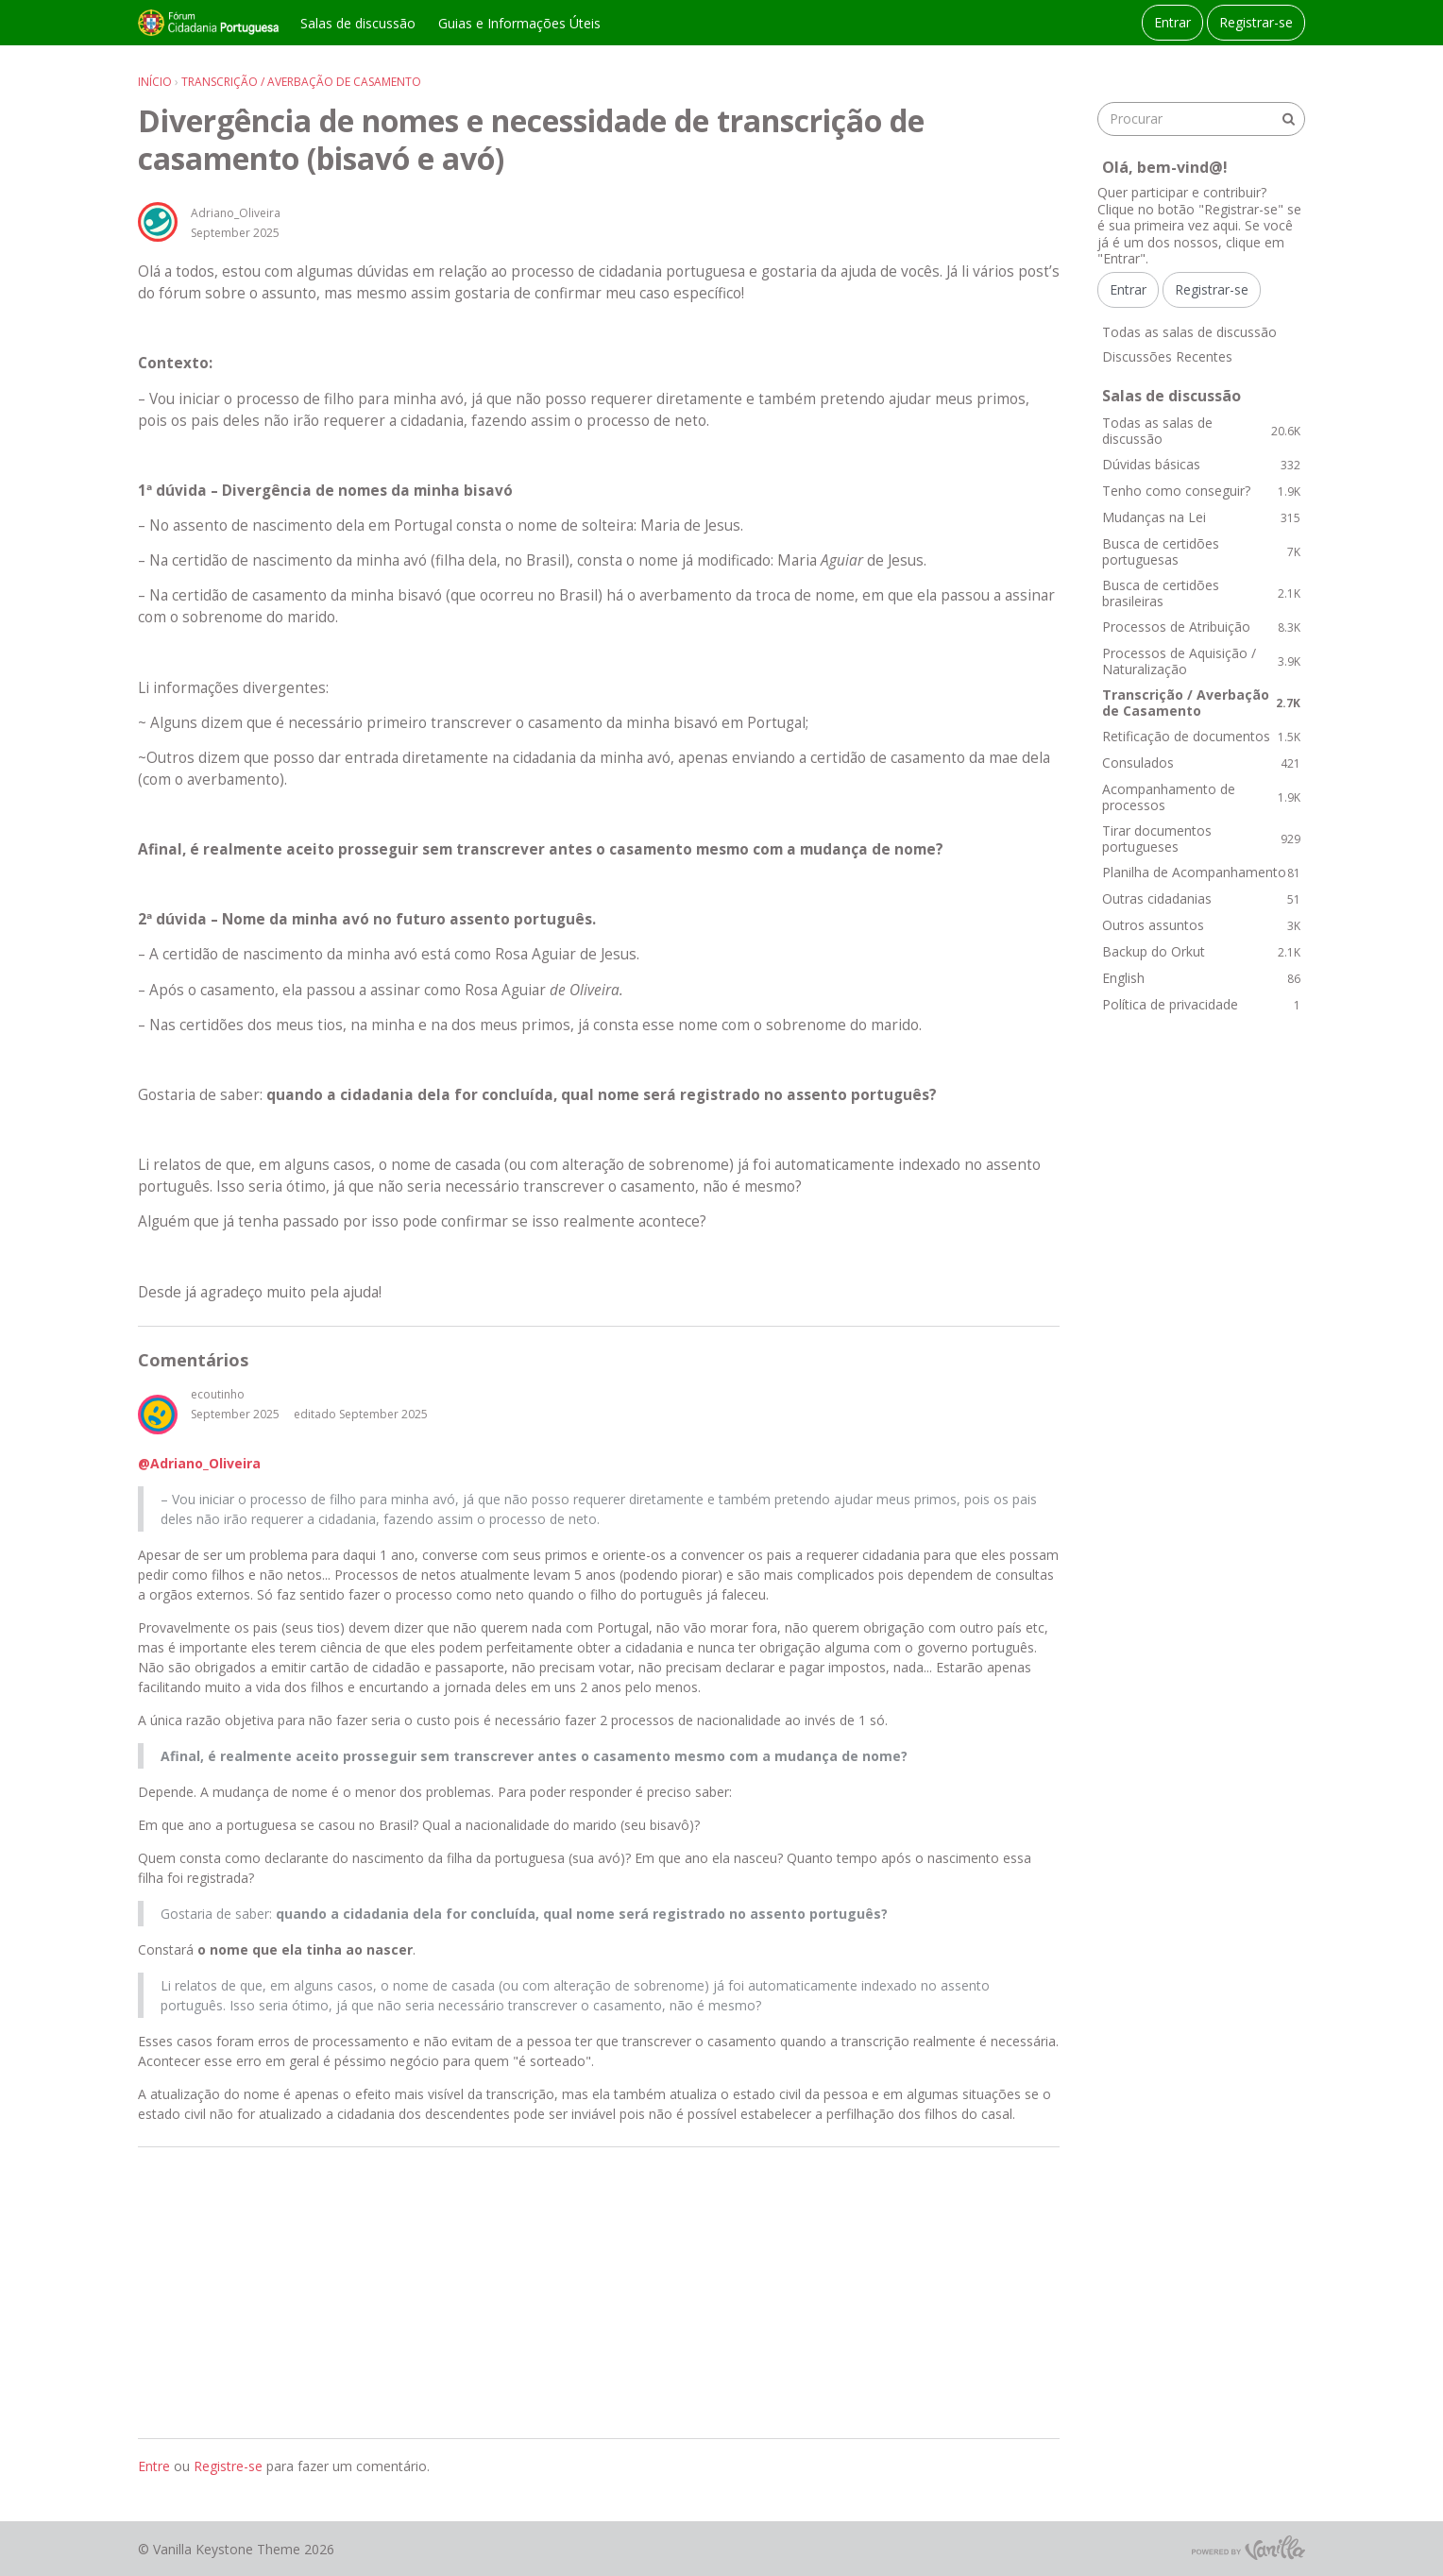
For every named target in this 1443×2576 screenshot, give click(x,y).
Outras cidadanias (1201, 898)
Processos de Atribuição (1201, 627)
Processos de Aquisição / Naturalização (1201, 661)
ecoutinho (218, 1394)
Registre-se (228, 2466)
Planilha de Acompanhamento (1201, 872)
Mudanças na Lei (1201, 517)
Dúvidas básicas (1201, 464)
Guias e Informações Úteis (519, 23)
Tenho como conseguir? (1201, 491)
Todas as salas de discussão (1189, 332)
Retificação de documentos (1201, 736)
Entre (154, 2466)
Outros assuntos (1201, 925)
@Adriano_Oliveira (199, 1463)
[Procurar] (1288, 119)
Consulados (1201, 762)
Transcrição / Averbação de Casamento (1201, 703)
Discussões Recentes (1167, 356)
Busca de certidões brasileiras (1201, 593)
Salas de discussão (358, 23)
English (1201, 978)
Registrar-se (1256, 22)
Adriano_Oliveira (235, 213)
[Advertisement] (599, 2293)
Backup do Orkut (1201, 951)
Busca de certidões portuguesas (1201, 551)
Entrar (1172, 22)
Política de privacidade (1201, 1004)
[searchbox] (1201, 119)
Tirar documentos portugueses (1201, 839)
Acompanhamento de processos (1201, 797)
